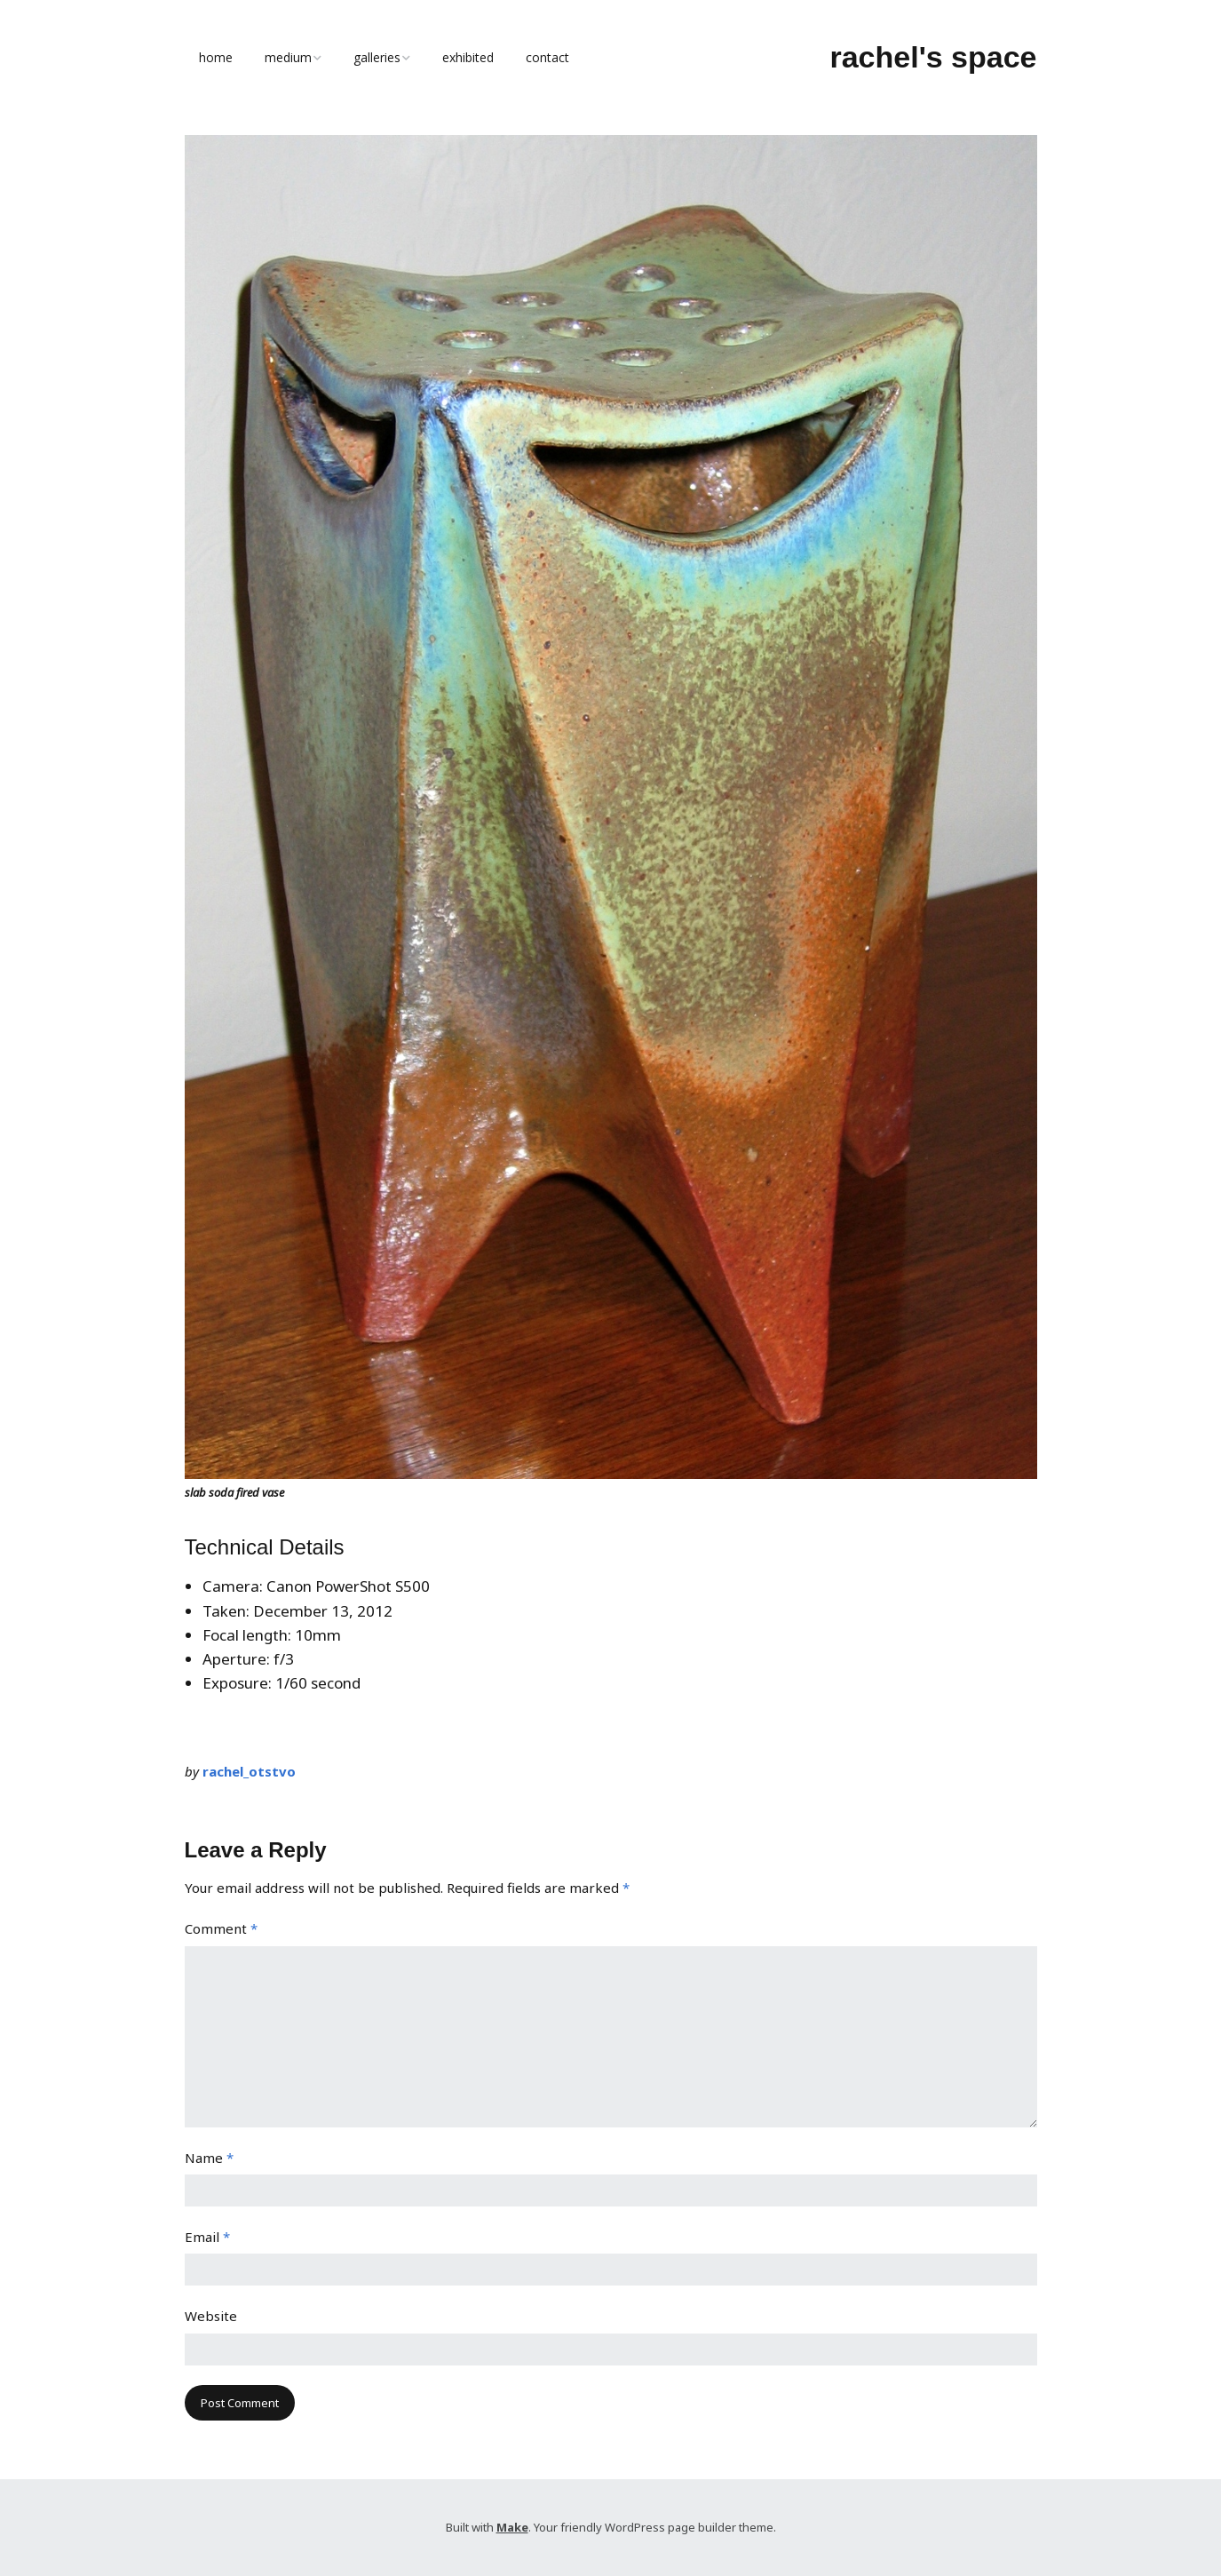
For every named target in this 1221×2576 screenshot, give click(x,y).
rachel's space (932, 57)
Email (207, 2237)
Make (512, 2527)
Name (209, 2158)
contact (547, 57)
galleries (376, 57)
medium (288, 57)
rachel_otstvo (249, 1771)
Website (211, 2316)
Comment (221, 1928)
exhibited (468, 57)
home (216, 57)
